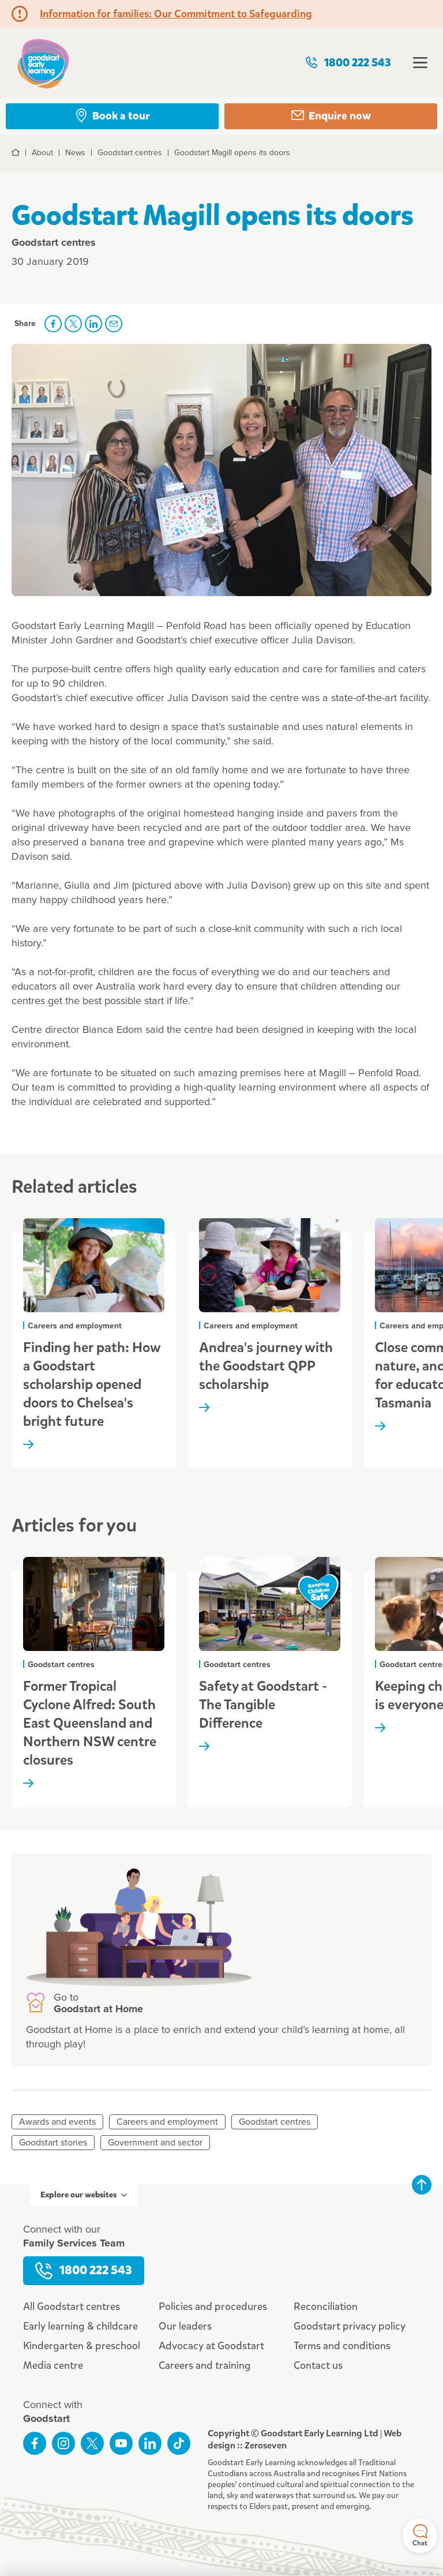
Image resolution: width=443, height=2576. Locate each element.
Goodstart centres (274, 2121)
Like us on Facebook (34, 2443)
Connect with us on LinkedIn (150, 2443)
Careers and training (205, 2365)
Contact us (318, 2365)
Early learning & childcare (80, 2326)
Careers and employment (167, 2121)
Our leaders (185, 2326)
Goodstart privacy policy (350, 2326)
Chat (419, 2536)
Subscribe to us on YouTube (121, 2443)
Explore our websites (83, 2194)
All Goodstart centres (71, 2306)
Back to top (421, 2185)
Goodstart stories (53, 2142)
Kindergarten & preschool (81, 2346)
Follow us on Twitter (92, 2443)
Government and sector (155, 2142)
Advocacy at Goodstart (211, 2346)
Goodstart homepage (43, 62)
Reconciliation (326, 2306)
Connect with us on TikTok (179, 2443)
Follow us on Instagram (63, 2443)
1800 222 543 (348, 62)
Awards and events (57, 2121)
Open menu (420, 62)
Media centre (53, 2365)
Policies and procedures (213, 2306)
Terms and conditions (342, 2346)
